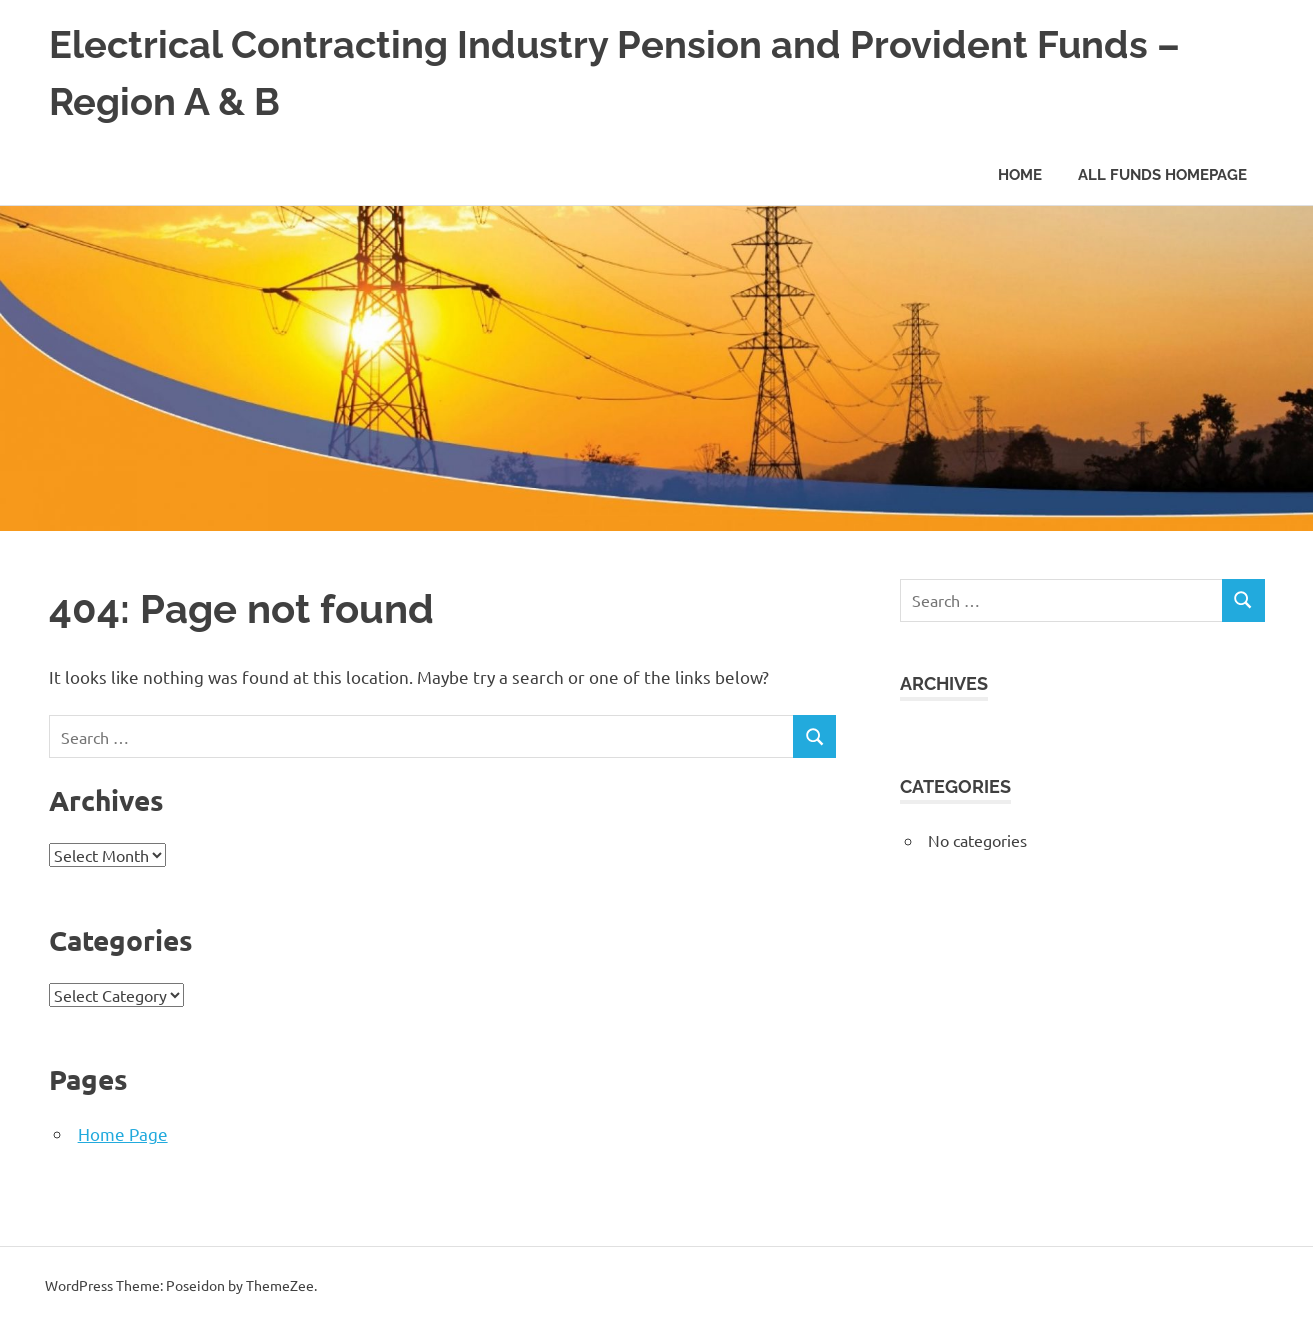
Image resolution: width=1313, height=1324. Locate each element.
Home (1020, 175)
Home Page (123, 1133)
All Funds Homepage (1162, 175)
